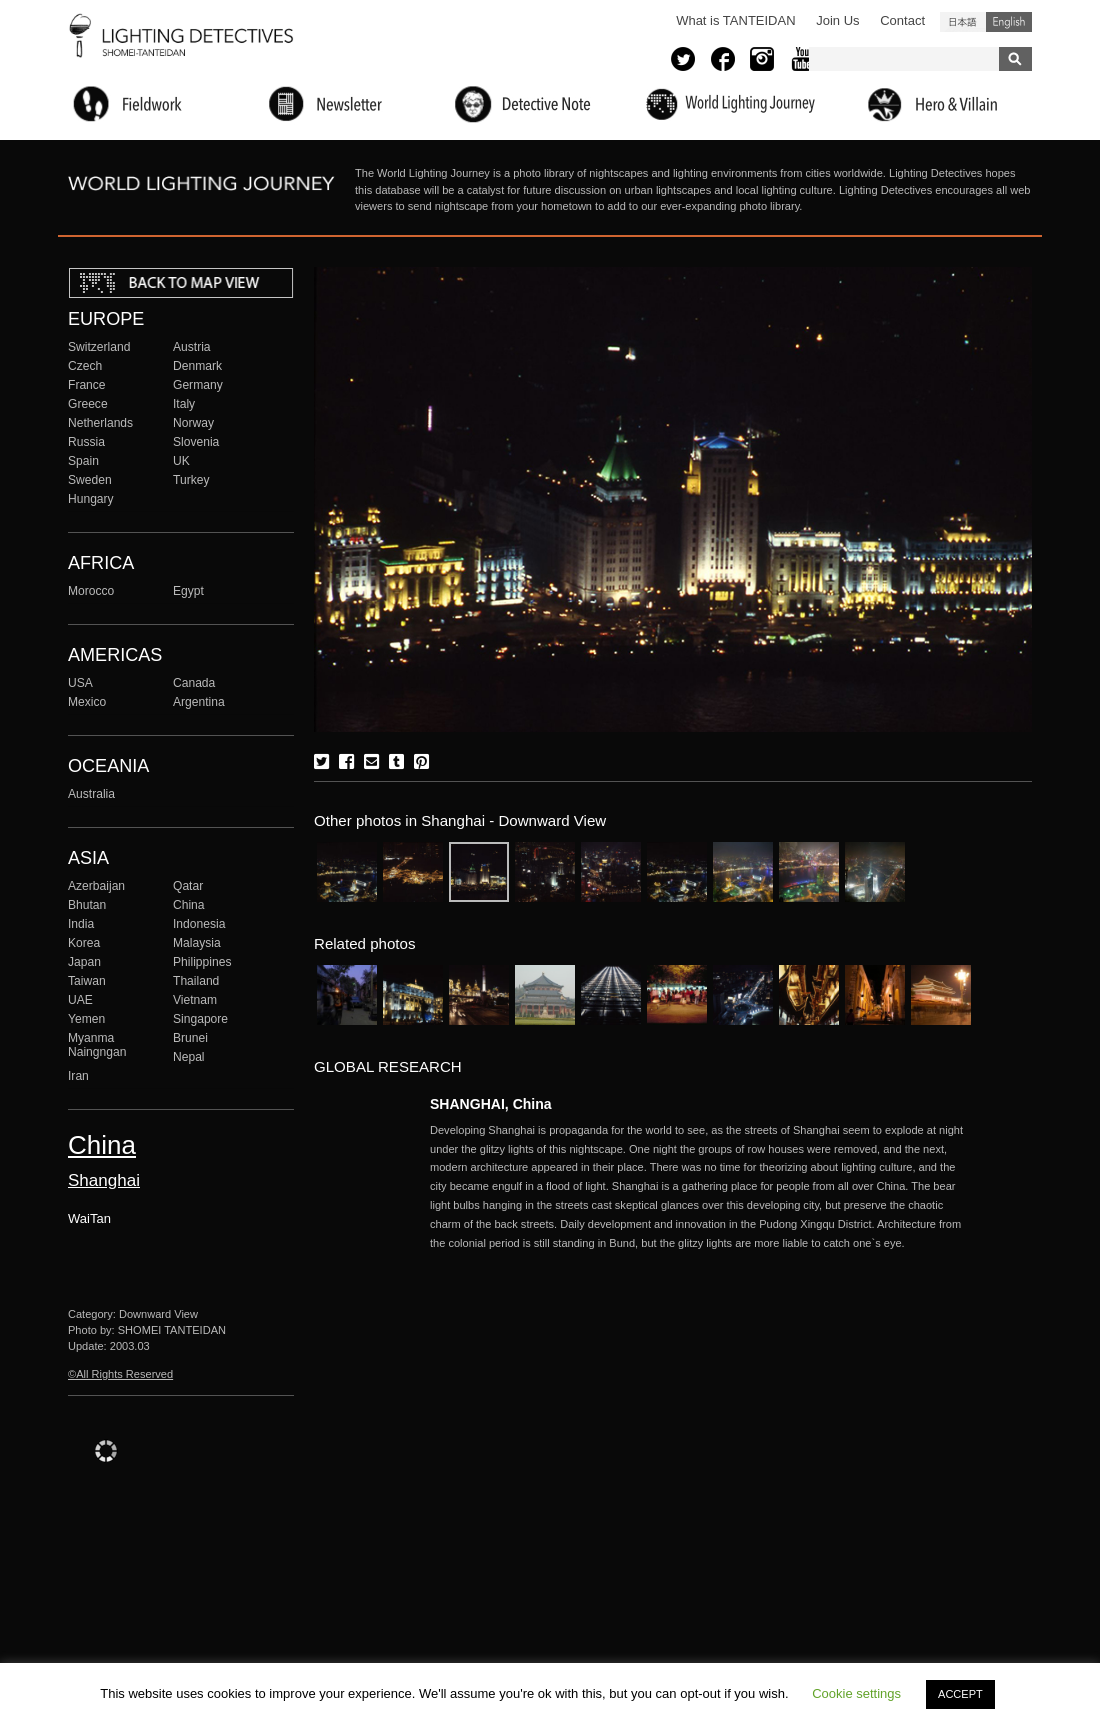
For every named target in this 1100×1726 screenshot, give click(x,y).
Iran (78, 1076)
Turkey (191, 480)
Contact (902, 20)
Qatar (188, 886)
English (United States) (1009, 22)
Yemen (86, 1019)
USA (80, 683)
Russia (86, 442)
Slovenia (196, 442)
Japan (84, 962)
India (81, 924)
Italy (184, 404)
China (189, 905)
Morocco (91, 591)
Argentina (199, 702)
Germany (198, 385)
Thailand (196, 981)
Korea (84, 943)
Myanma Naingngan (97, 1045)
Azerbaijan (96, 886)
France (87, 385)
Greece (88, 404)
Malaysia (197, 943)
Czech (85, 366)
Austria (192, 347)
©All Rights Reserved (120, 1374)
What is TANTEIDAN (735, 20)
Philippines (202, 962)
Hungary (91, 499)
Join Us (837, 20)
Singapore (200, 1019)
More (700, 1186)
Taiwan (87, 981)
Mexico (87, 702)
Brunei (190, 1038)
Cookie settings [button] (856, 1693)
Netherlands (100, 423)
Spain (83, 461)
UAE (80, 1000)
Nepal (189, 1057)
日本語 (963, 22)
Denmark (197, 366)
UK (181, 461)
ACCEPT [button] (960, 1694)
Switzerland (99, 347)
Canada (194, 683)
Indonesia (199, 924)
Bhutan (87, 905)
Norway (193, 423)
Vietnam (195, 1000)
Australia (91, 794)
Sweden (90, 480)
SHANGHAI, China (491, 1104)
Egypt (188, 591)
